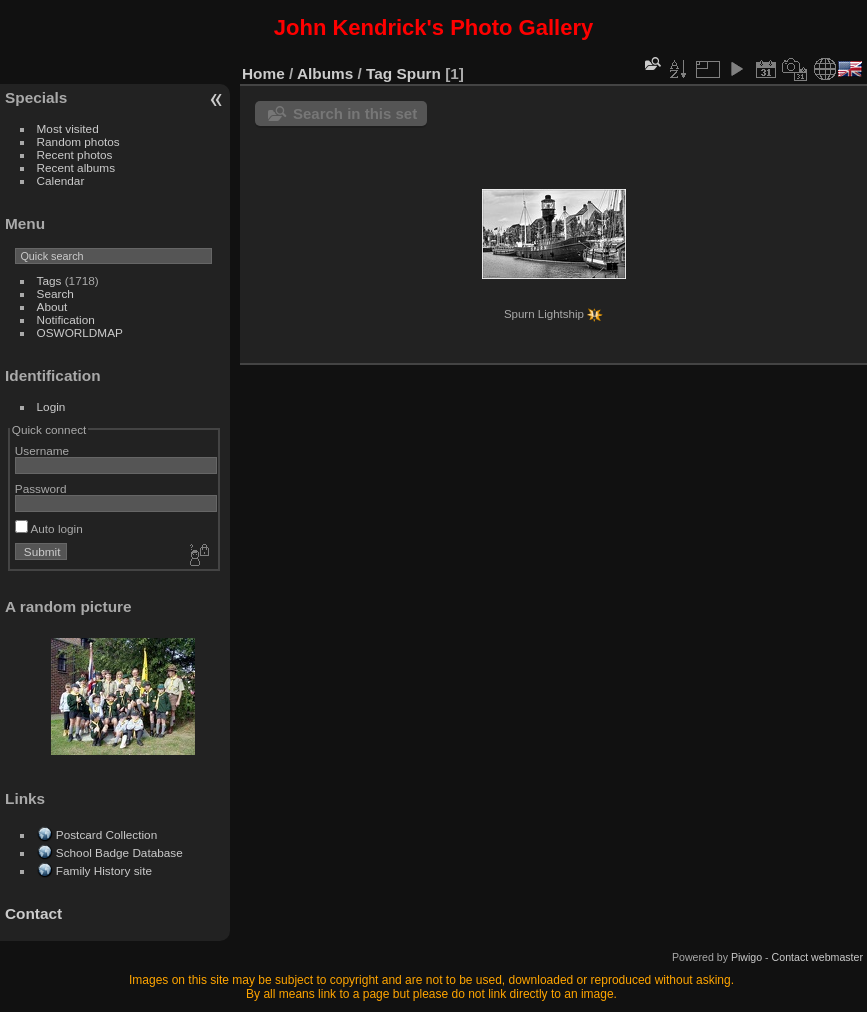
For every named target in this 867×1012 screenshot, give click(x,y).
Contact (33, 913)
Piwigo (746, 957)
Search (55, 293)
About (52, 306)
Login (51, 406)
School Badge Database (119, 852)
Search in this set (355, 113)
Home (263, 73)
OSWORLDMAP (80, 332)
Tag (379, 73)
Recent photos (75, 154)
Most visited (68, 128)
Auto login (49, 528)
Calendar (61, 180)
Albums (325, 73)
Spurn (419, 73)
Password (41, 488)
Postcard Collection (106, 834)
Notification (66, 319)
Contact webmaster (817, 957)
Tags (49, 280)
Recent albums (76, 167)
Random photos (78, 141)
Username (42, 450)
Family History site (104, 870)
